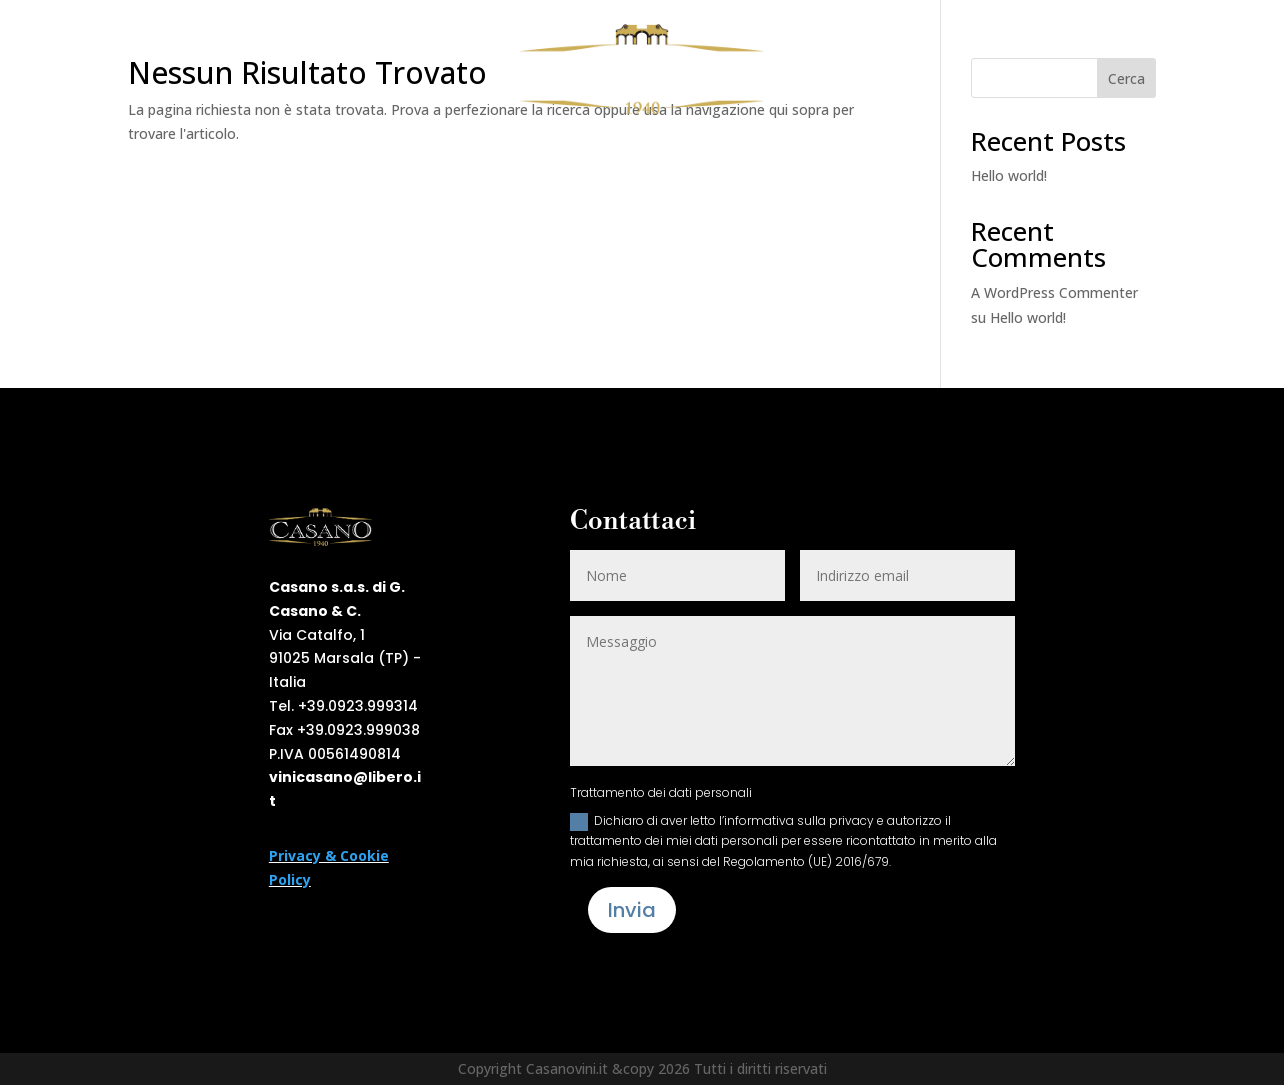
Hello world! (1009, 175)
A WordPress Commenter (1054, 292)
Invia (632, 910)
